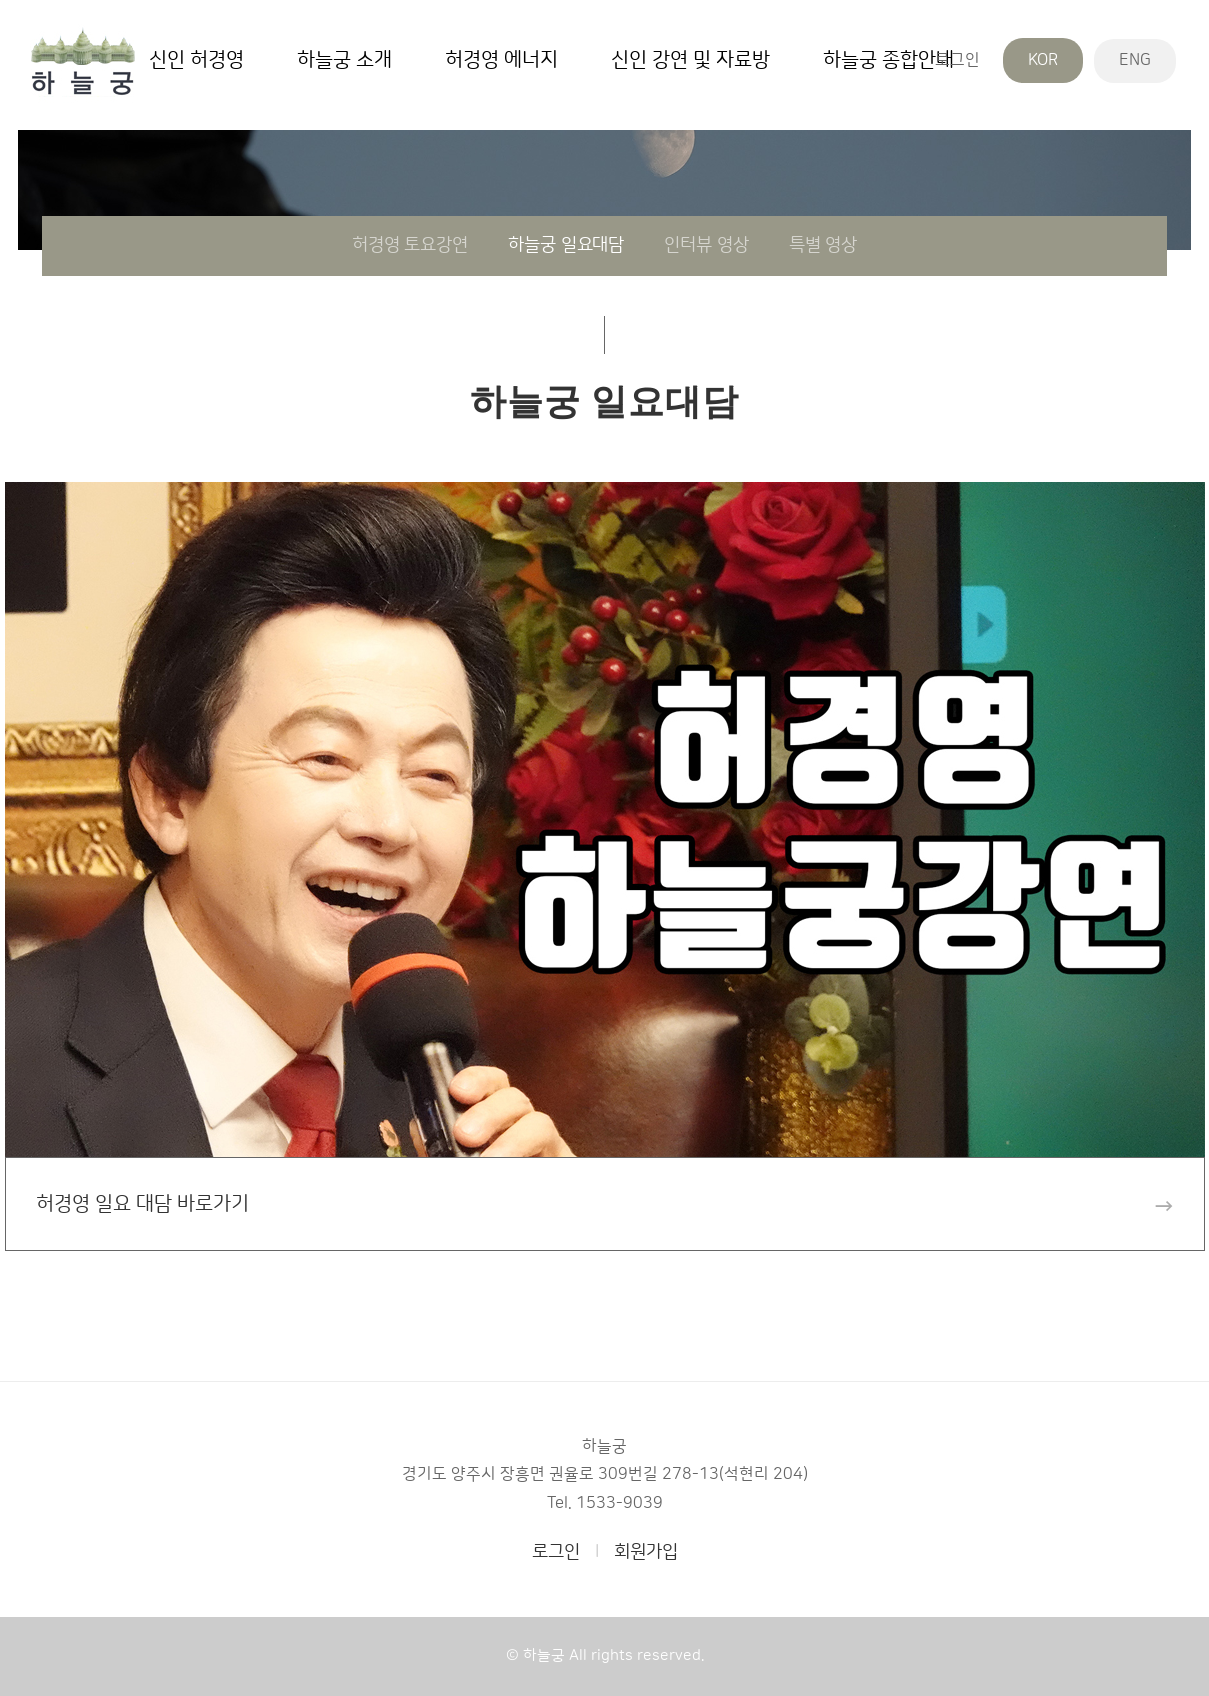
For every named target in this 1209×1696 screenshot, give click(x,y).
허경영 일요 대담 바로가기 (605, 1205)
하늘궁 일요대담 (566, 245)
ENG (1135, 60)
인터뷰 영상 (706, 245)
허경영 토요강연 (410, 245)
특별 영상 (823, 245)
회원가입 (646, 1552)
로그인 (957, 60)
